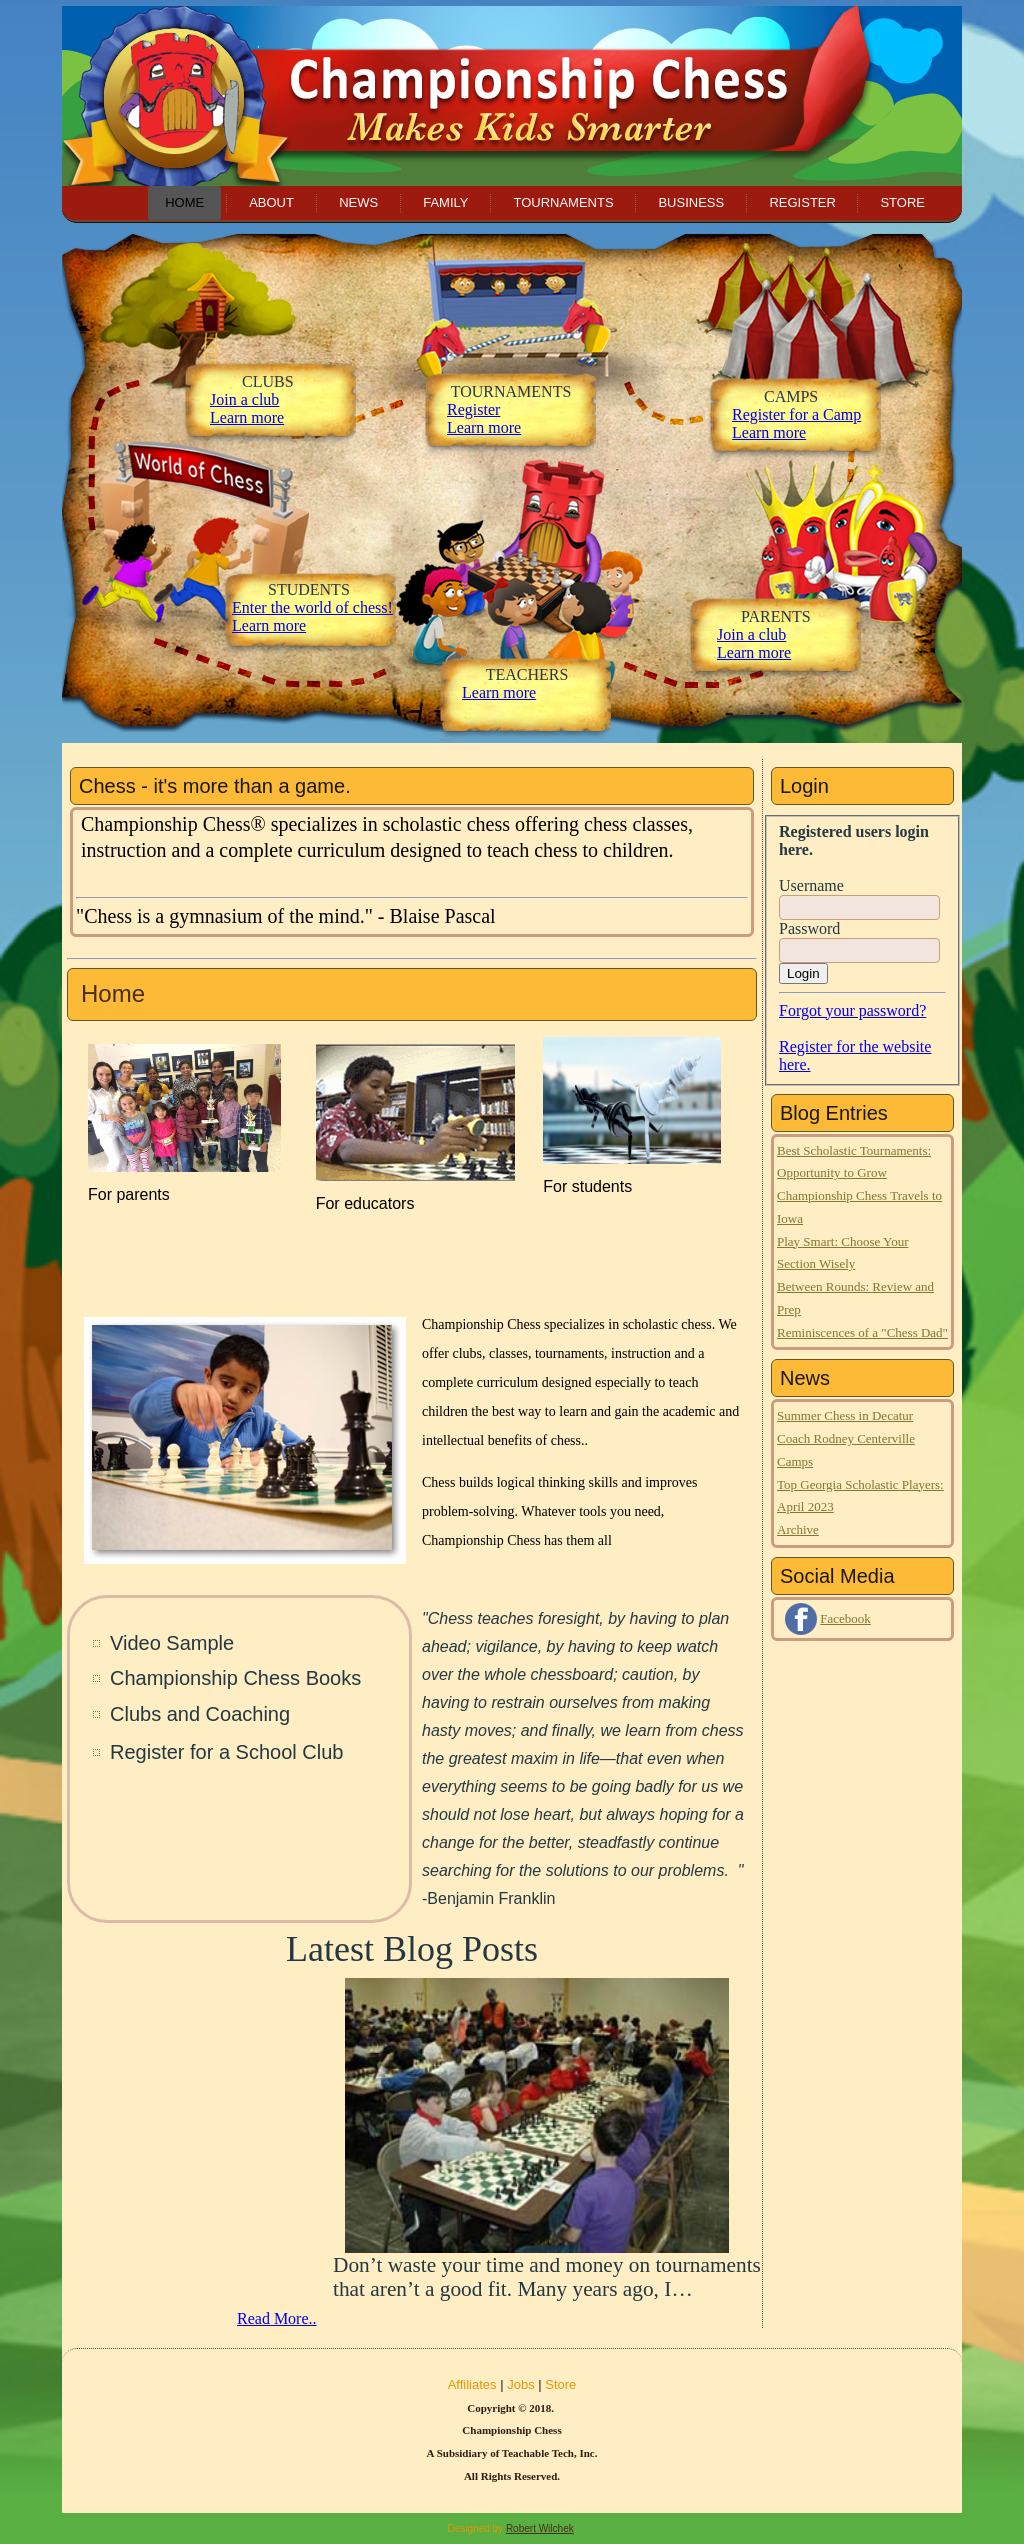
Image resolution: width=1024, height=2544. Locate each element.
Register (802, 202)
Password (809, 928)
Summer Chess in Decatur (845, 1415)
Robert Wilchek (540, 2528)
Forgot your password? (852, 1010)
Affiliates (472, 2384)
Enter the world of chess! (312, 607)
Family (445, 202)
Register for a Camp (796, 414)
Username (811, 885)
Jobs (520, 2384)
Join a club (244, 399)
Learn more (269, 625)
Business (691, 202)
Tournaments (563, 202)
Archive (798, 1529)
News (358, 202)
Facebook (845, 1618)
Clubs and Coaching (200, 1714)
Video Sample (172, 1643)
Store (902, 202)
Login (803, 973)
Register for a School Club (226, 1752)
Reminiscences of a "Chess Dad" (862, 1332)
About (271, 202)
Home (184, 202)
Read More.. (277, 2318)
